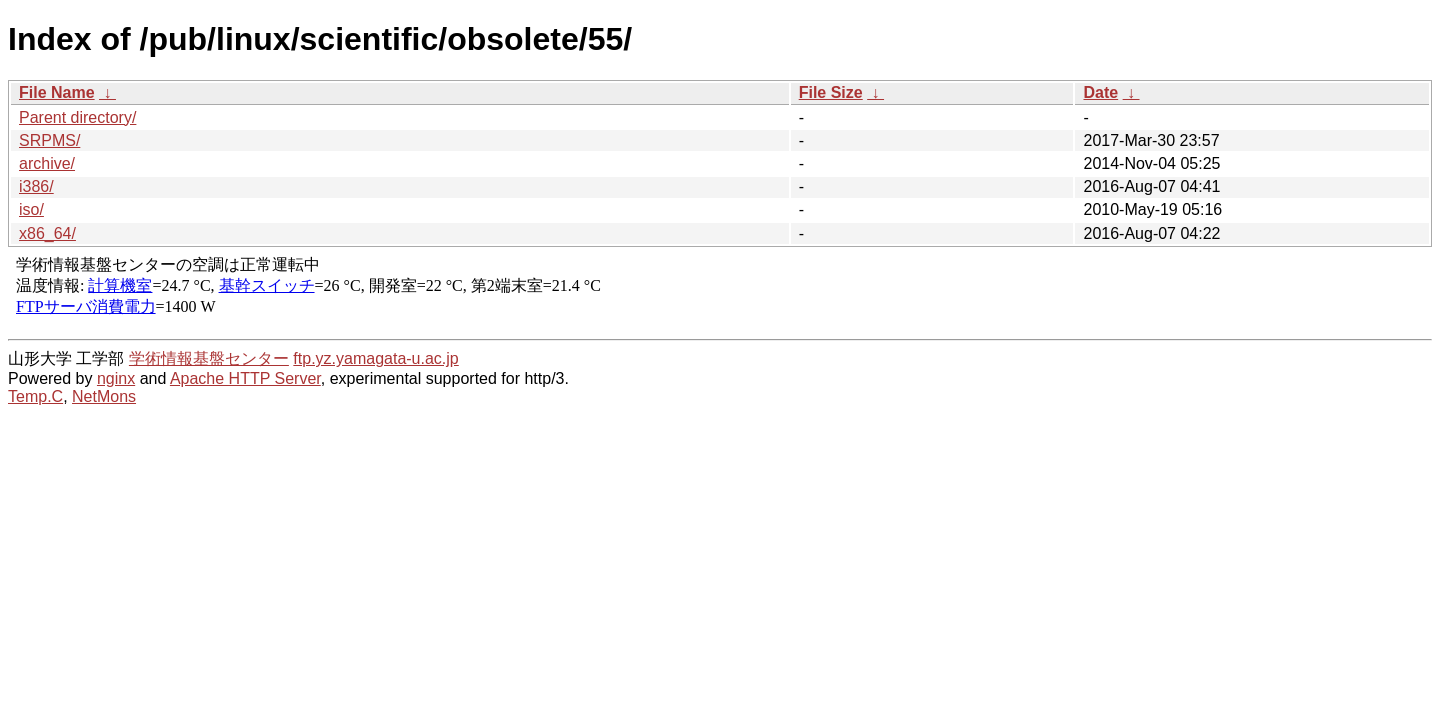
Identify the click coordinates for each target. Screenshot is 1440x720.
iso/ (31, 209)
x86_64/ (47, 233)
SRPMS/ (49, 140)
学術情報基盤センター (209, 358)
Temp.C (35, 396)
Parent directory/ (77, 117)
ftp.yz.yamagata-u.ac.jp (375, 358)
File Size (831, 92)
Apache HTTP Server (245, 378)
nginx (116, 378)
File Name (57, 92)
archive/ (47, 163)
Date (1100, 92)
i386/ (36, 186)
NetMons (104, 396)
